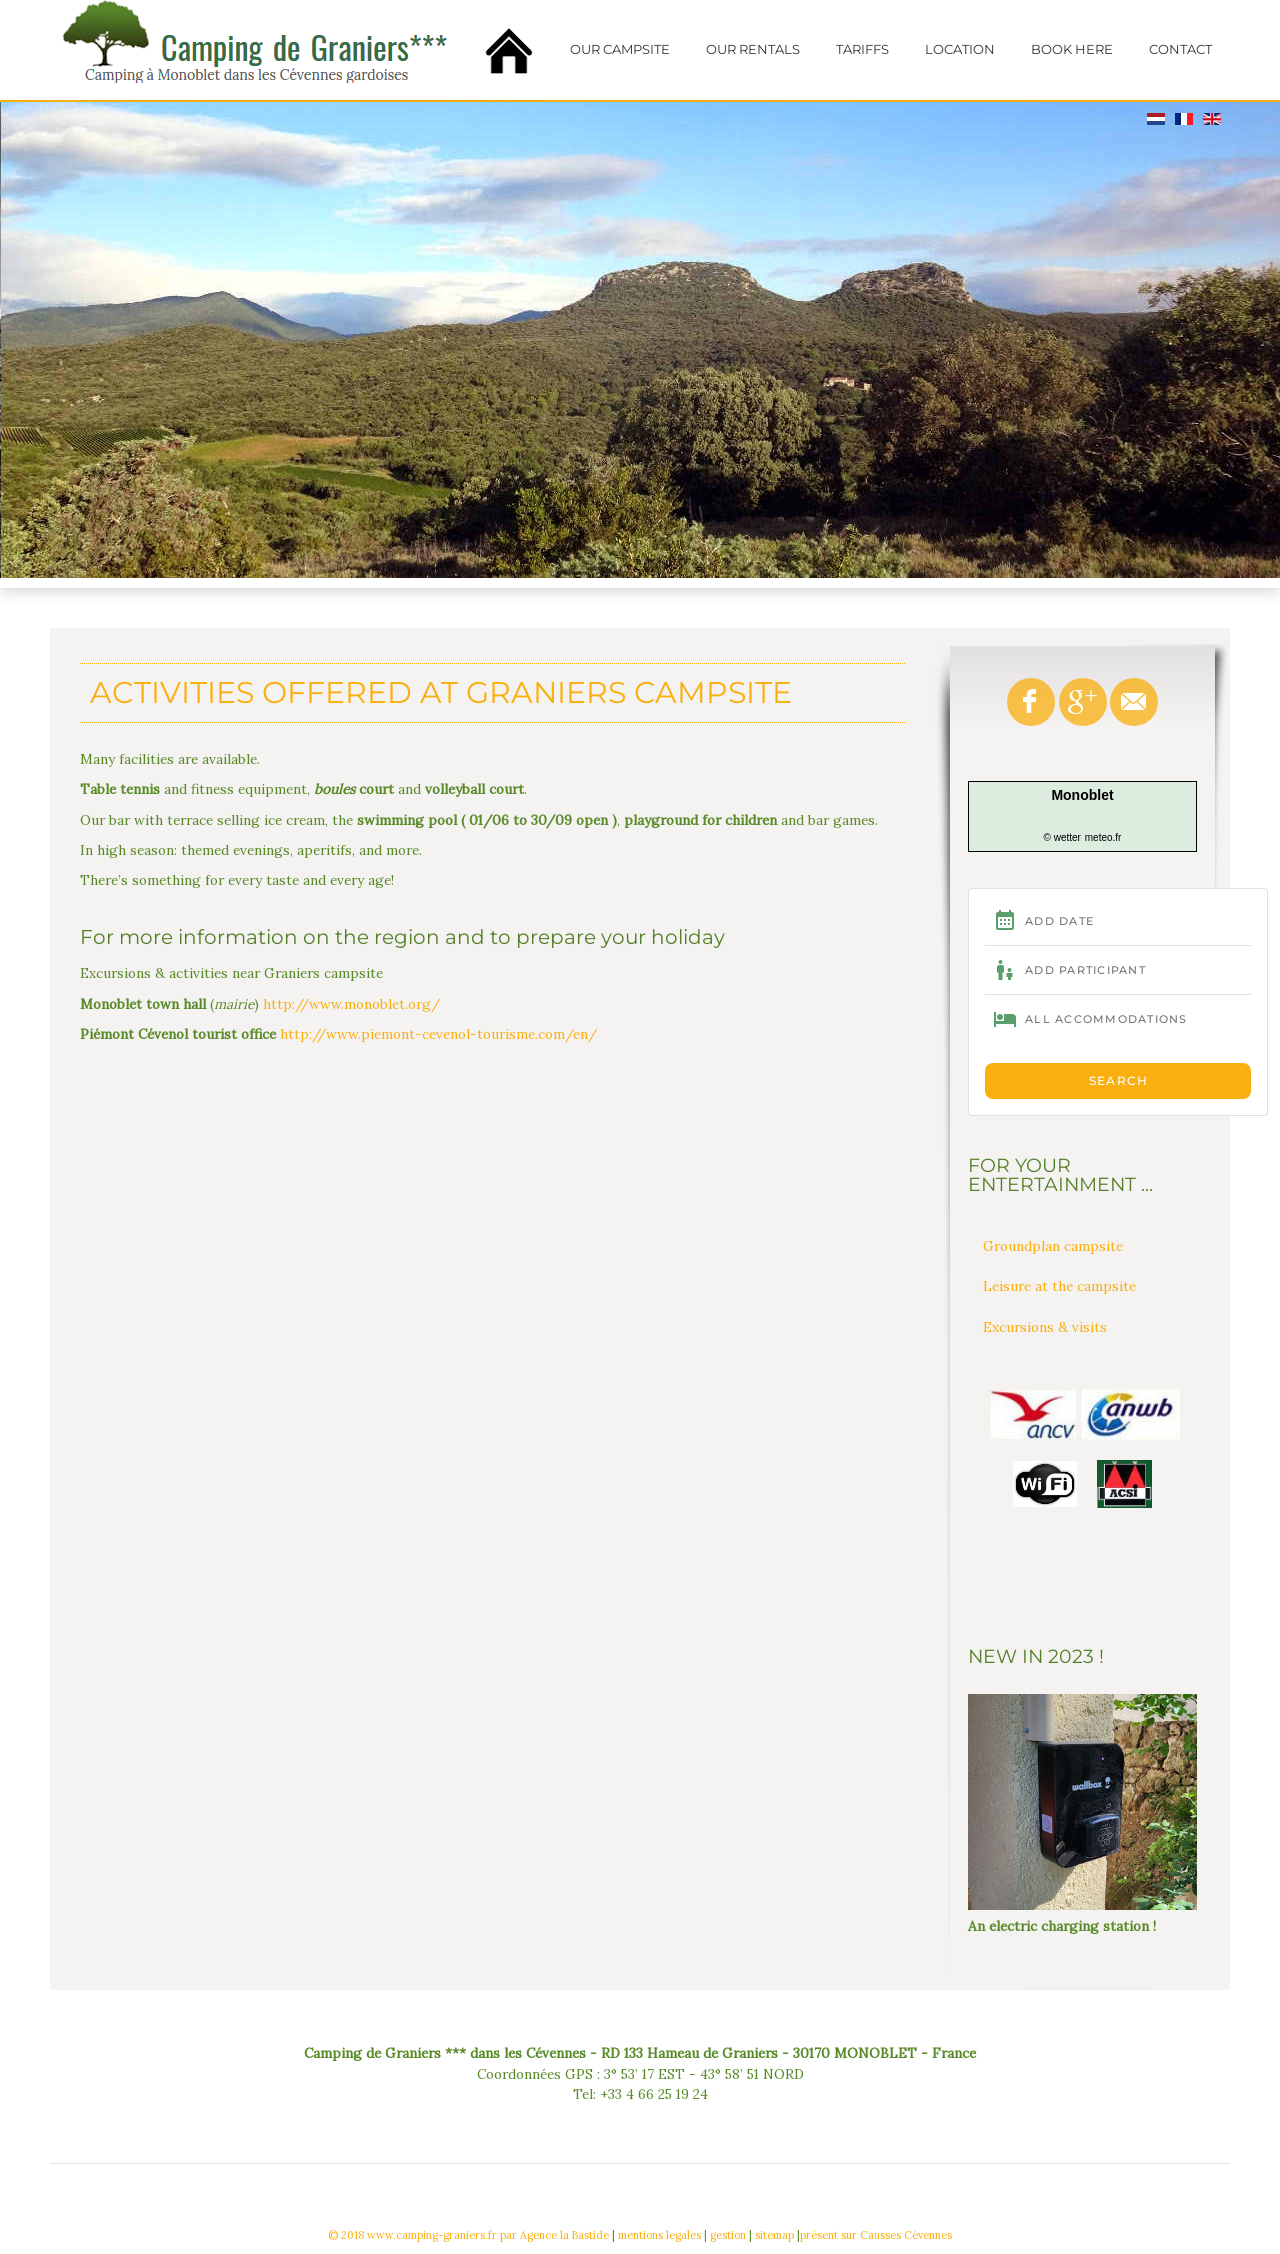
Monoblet (1082, 795)
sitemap (774, 2235)
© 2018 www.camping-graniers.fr (412, 2235)
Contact (1180, 49)
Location (960, 49)
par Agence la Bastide (554, 2235)
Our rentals (753, 49)
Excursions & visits (1045, 1327)
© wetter (1062, 837)
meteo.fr (1103, 837)
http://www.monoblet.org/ (351, 1004)
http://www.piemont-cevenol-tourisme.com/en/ (438, 1034)
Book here (1072, 49)
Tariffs (862, 49)
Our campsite (620, 49)
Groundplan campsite (1053, 1246)
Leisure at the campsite (1059, 1286)
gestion (728, 2235)
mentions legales (659, 2235)
